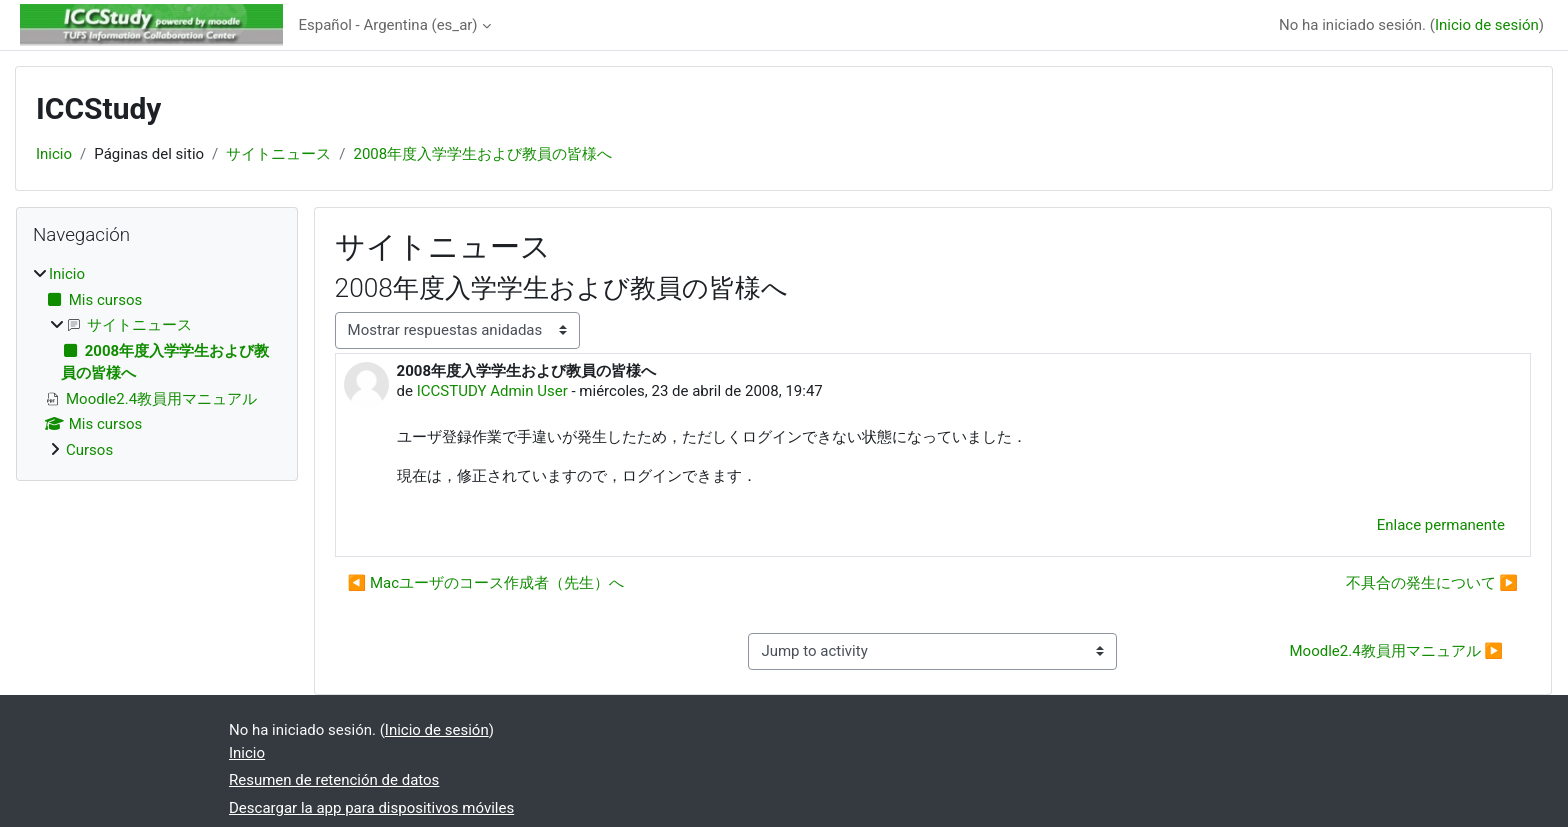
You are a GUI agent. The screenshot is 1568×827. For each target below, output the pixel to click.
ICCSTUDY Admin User (492, 391)
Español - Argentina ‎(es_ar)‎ (388, 25)
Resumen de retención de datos (334, 780)
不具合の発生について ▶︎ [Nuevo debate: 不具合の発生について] (1432, 583)
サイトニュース (278, 154)
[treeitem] (157, 362)
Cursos (89, 450)
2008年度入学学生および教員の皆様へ (483, 154)
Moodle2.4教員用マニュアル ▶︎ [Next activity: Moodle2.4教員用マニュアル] (1396, 651)
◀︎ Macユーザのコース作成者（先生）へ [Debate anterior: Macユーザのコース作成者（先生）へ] (486, 583)
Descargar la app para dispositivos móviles (371, 808)
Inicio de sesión (1487, 25)
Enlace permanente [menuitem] (1441, 525)
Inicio (54, 154)
